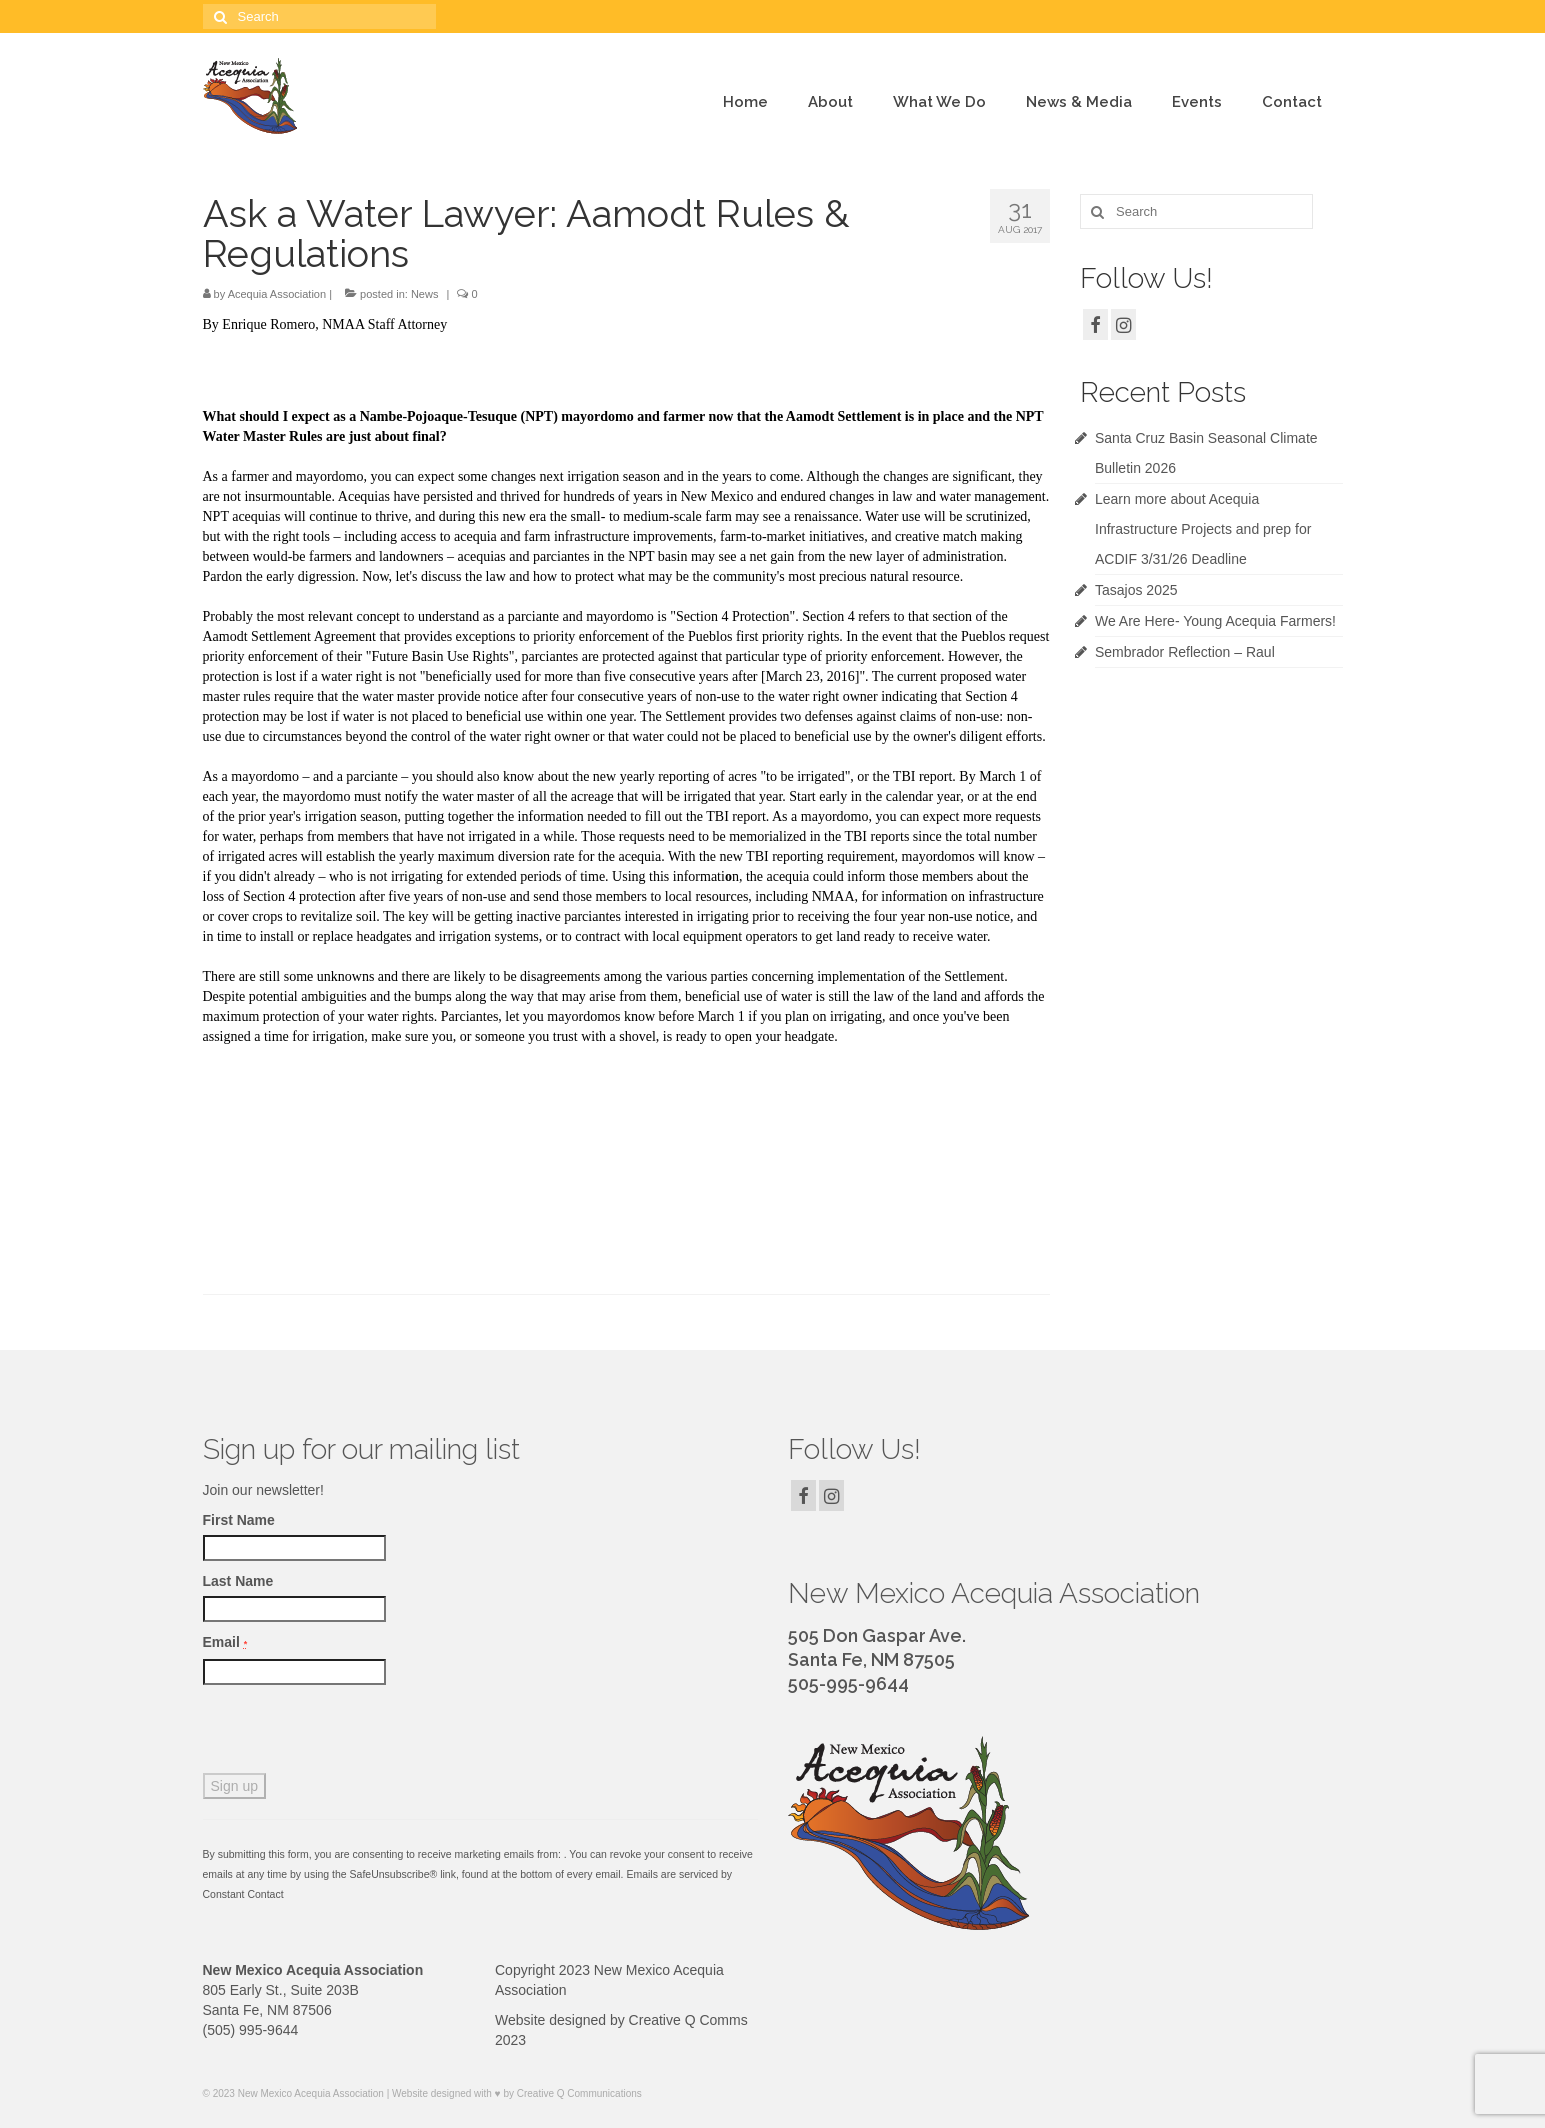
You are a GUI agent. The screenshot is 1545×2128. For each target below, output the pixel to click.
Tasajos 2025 (1136, 590)
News (425, 294)
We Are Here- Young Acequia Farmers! (1215, 621)
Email (225, 1642)
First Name (239, 1520)
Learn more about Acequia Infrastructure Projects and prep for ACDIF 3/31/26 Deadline (1203, 529)
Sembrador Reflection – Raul (1185, 652)
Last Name (238, 1581)
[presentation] (355, 1734)
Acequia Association (277, 294)
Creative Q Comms (688, 2020)
